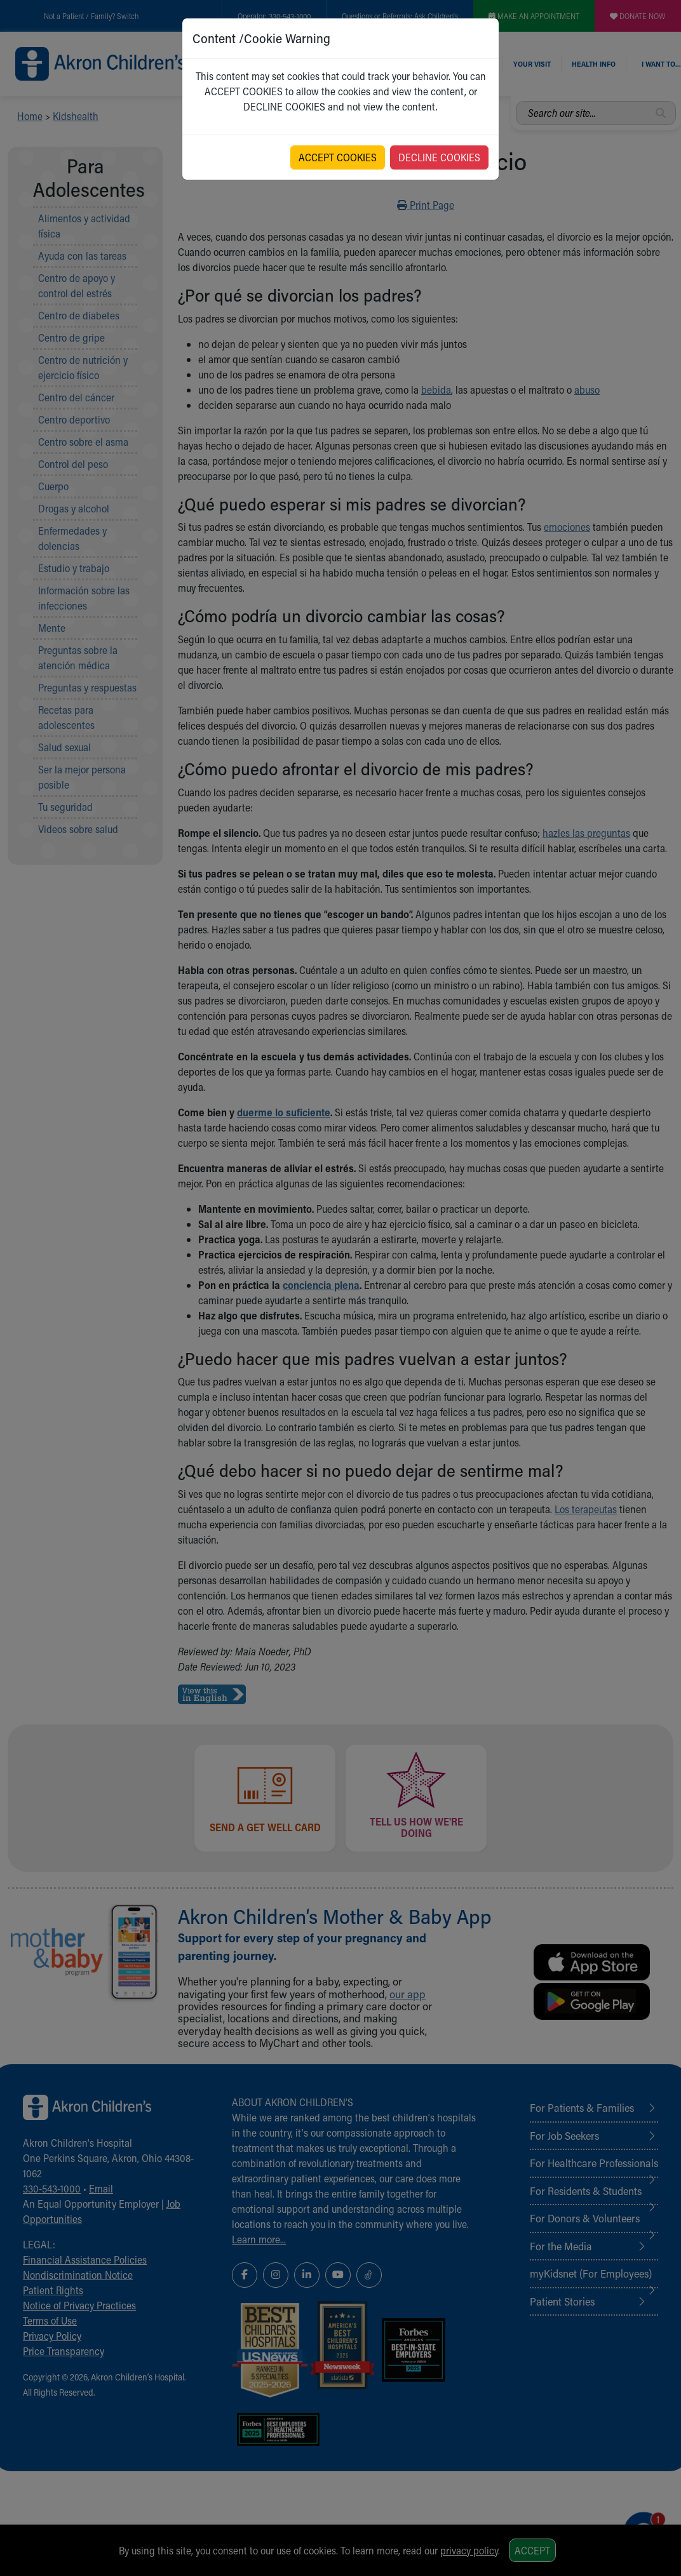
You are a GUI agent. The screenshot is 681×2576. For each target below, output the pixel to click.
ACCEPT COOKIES (338, 157)
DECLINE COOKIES (439, 157)
